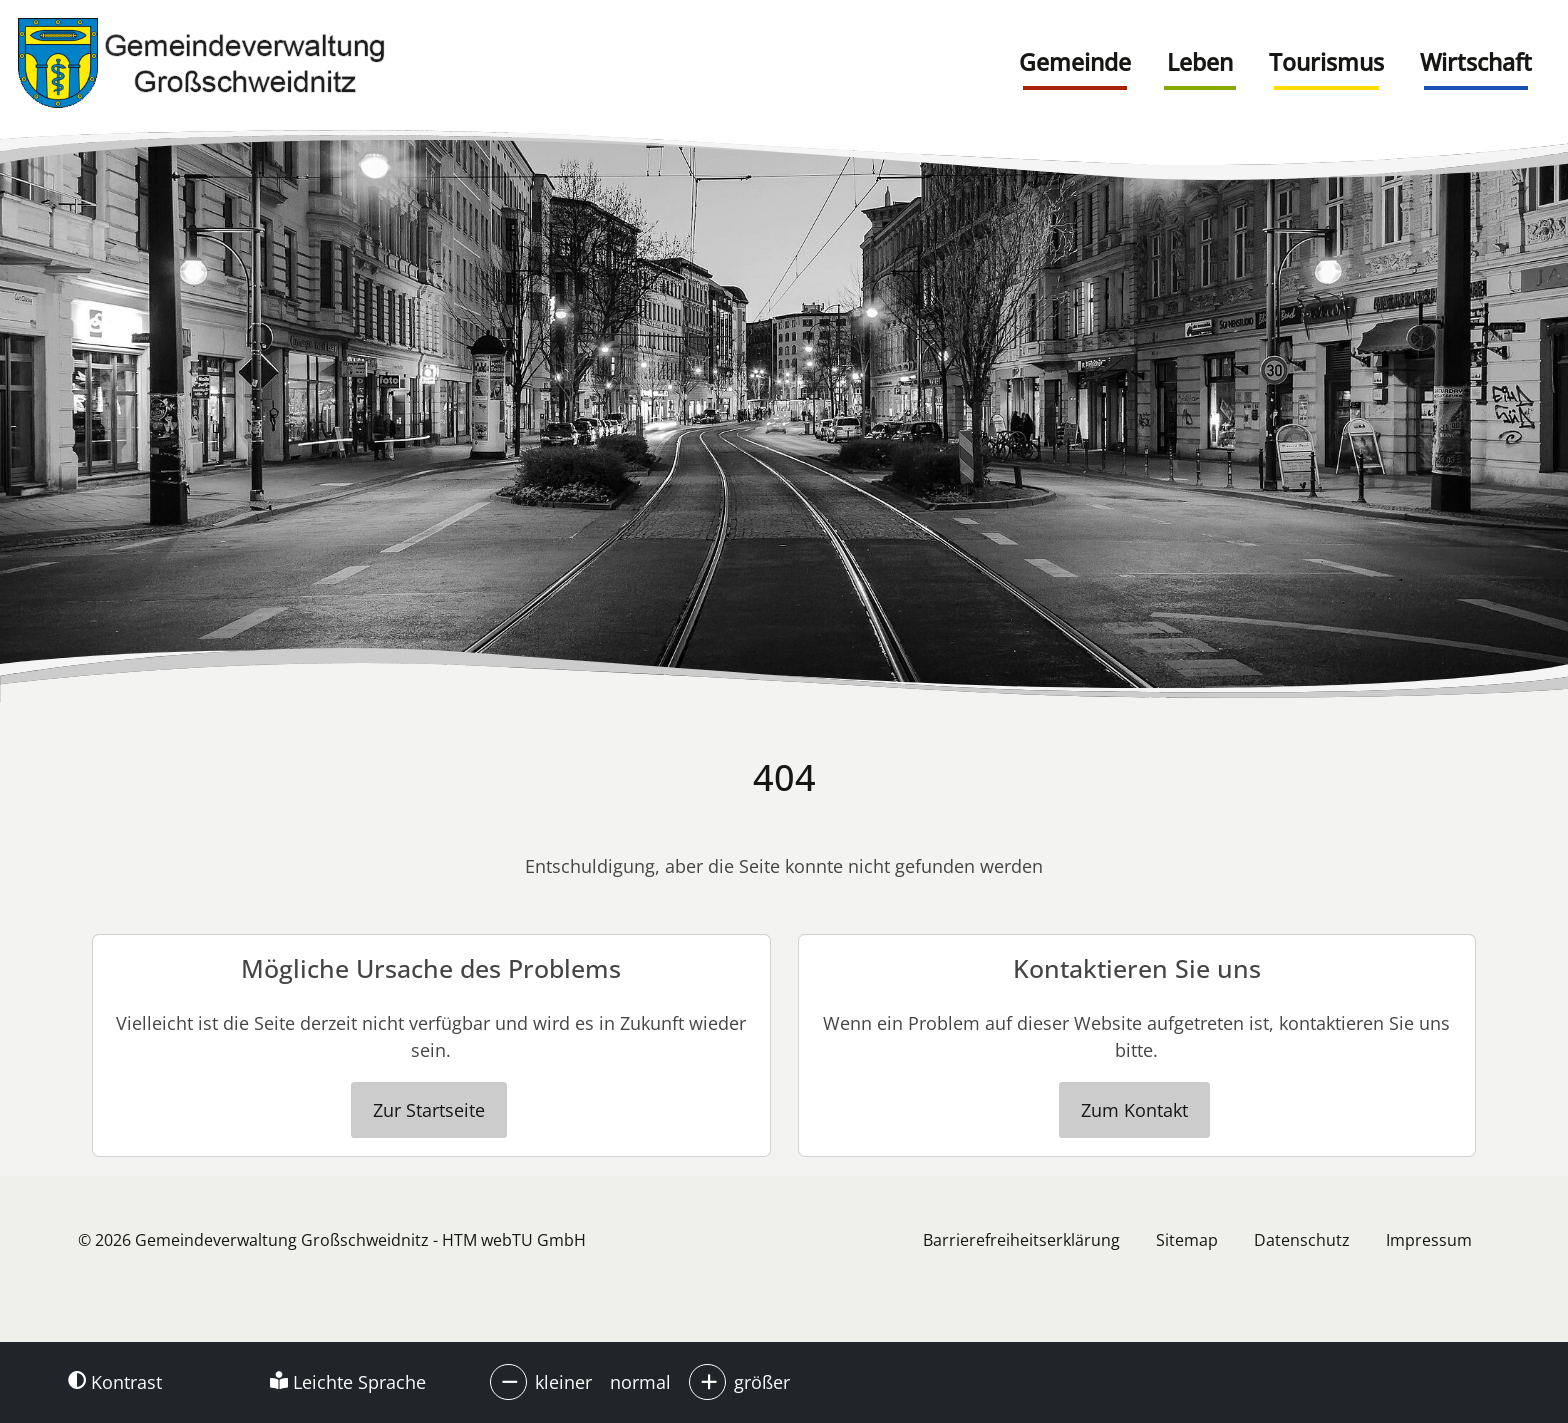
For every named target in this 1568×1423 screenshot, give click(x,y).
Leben (1200, 62)
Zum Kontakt (1134, 1110)
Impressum (1429, 1240)
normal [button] (640, 1382)
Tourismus (1326, 62)
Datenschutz (1302, 1240)
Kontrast (115, 1382)
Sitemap (1187, 1240)
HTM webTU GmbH (514, 1240)
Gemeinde (1075, 62)
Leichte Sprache (348, 1382)
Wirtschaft (1476, 62)
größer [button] (762, 1382)
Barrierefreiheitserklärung (1021, 1240)
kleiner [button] (563, 1382)
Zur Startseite (429, 1110)
